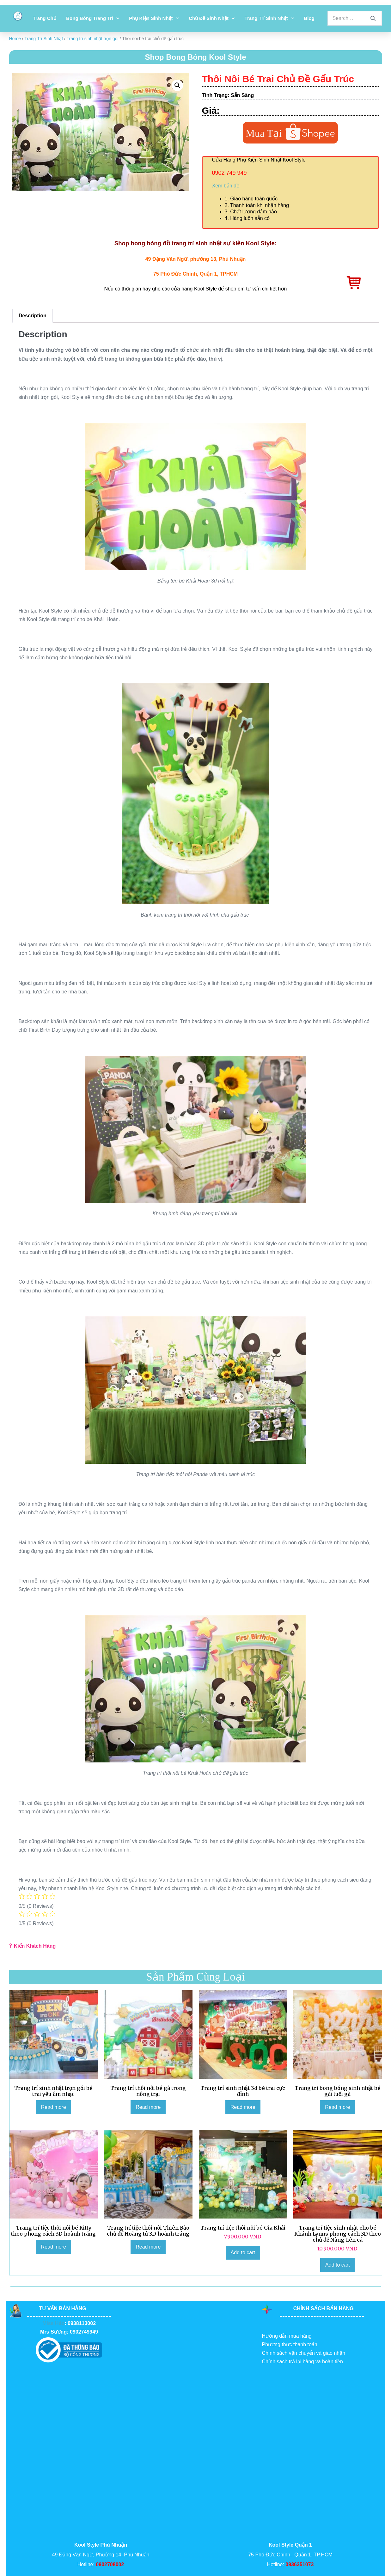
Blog (309, 18)
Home (15, 38)
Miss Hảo (53, 2323)
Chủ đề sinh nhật (212, 18)
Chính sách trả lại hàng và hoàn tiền (302, 2361)
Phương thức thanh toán (289, 2344)
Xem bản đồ (226, 185)
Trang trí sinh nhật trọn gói (93, 38)
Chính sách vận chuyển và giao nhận (303, 2353)
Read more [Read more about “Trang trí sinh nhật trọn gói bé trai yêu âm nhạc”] (53, 2107)
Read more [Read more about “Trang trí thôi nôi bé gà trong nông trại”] (148, 2107)
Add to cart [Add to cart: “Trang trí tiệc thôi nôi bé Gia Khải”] (243, 2252)
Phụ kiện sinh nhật (154, 18)
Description (32, 315)
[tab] (32, 316)
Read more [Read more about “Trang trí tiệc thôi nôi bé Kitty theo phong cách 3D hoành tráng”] (53, 2246)
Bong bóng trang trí (92, 18)
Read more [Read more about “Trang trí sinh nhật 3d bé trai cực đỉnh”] (242, 2107)
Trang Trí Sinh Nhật (269, 18)
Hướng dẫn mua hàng (286, 2336)
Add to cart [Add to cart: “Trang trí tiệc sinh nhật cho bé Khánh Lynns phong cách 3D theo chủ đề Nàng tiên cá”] (337, 2265)
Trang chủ (44, 18)
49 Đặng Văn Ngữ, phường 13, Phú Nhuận (195, 259)
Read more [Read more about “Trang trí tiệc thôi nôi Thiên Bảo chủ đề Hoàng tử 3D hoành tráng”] (148, 2246)
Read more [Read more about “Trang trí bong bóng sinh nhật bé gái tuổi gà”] (337, 2107)
